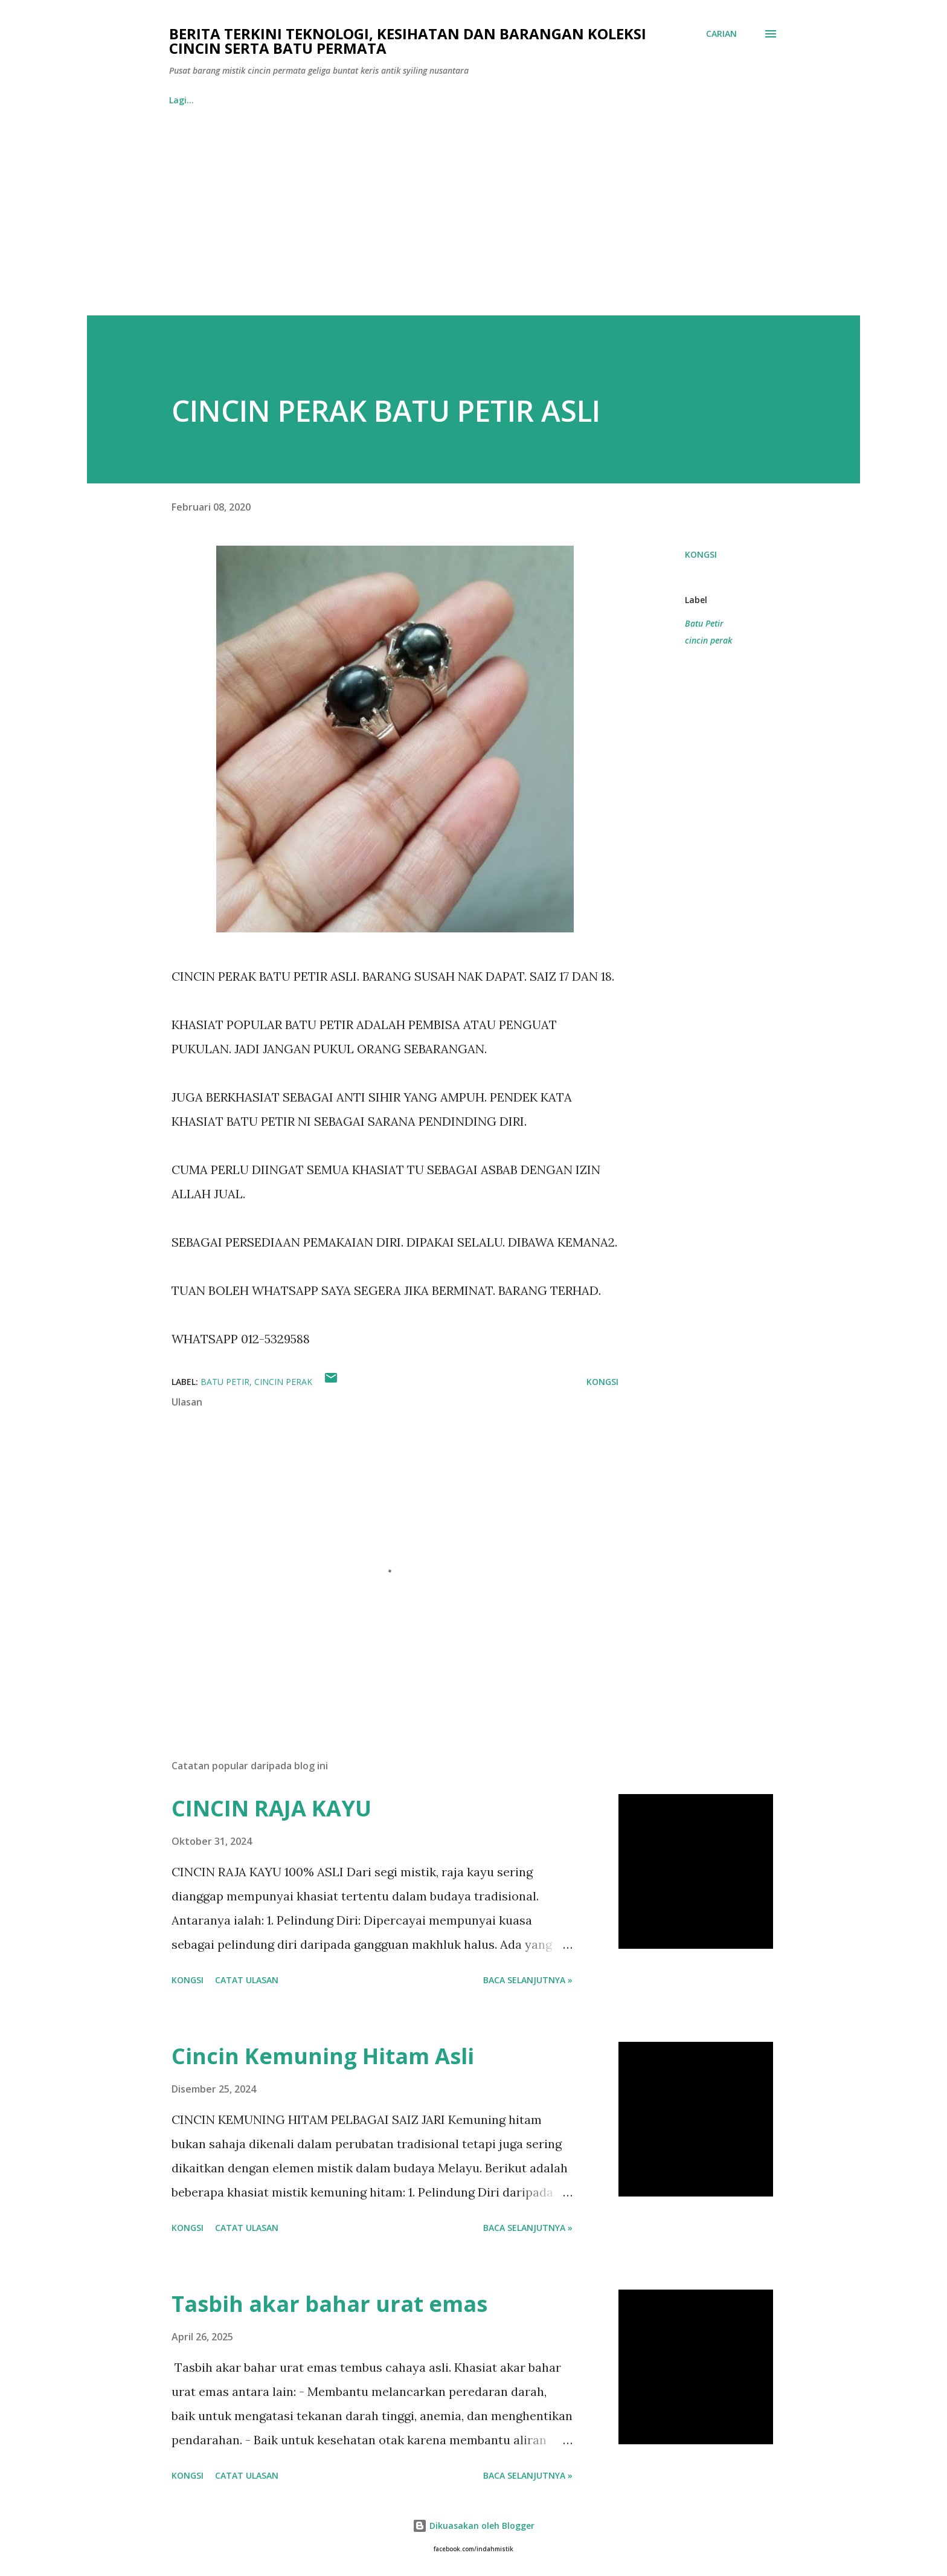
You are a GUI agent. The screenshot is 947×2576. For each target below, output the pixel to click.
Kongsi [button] (701, 554)
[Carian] (721, 34)
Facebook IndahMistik (388, 100)
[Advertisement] (473, 224)
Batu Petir (704, 623)
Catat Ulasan (246, 1980)
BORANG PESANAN (268, 100)
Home (181, 100)
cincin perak (708, 640)
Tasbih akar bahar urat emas (329, 2304)
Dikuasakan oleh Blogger (473, 2525)
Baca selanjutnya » (528, 1980)
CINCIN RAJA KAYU (271, 1808)
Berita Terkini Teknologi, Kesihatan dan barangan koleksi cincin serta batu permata (407, 41)
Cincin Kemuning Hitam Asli (323, 2056)
